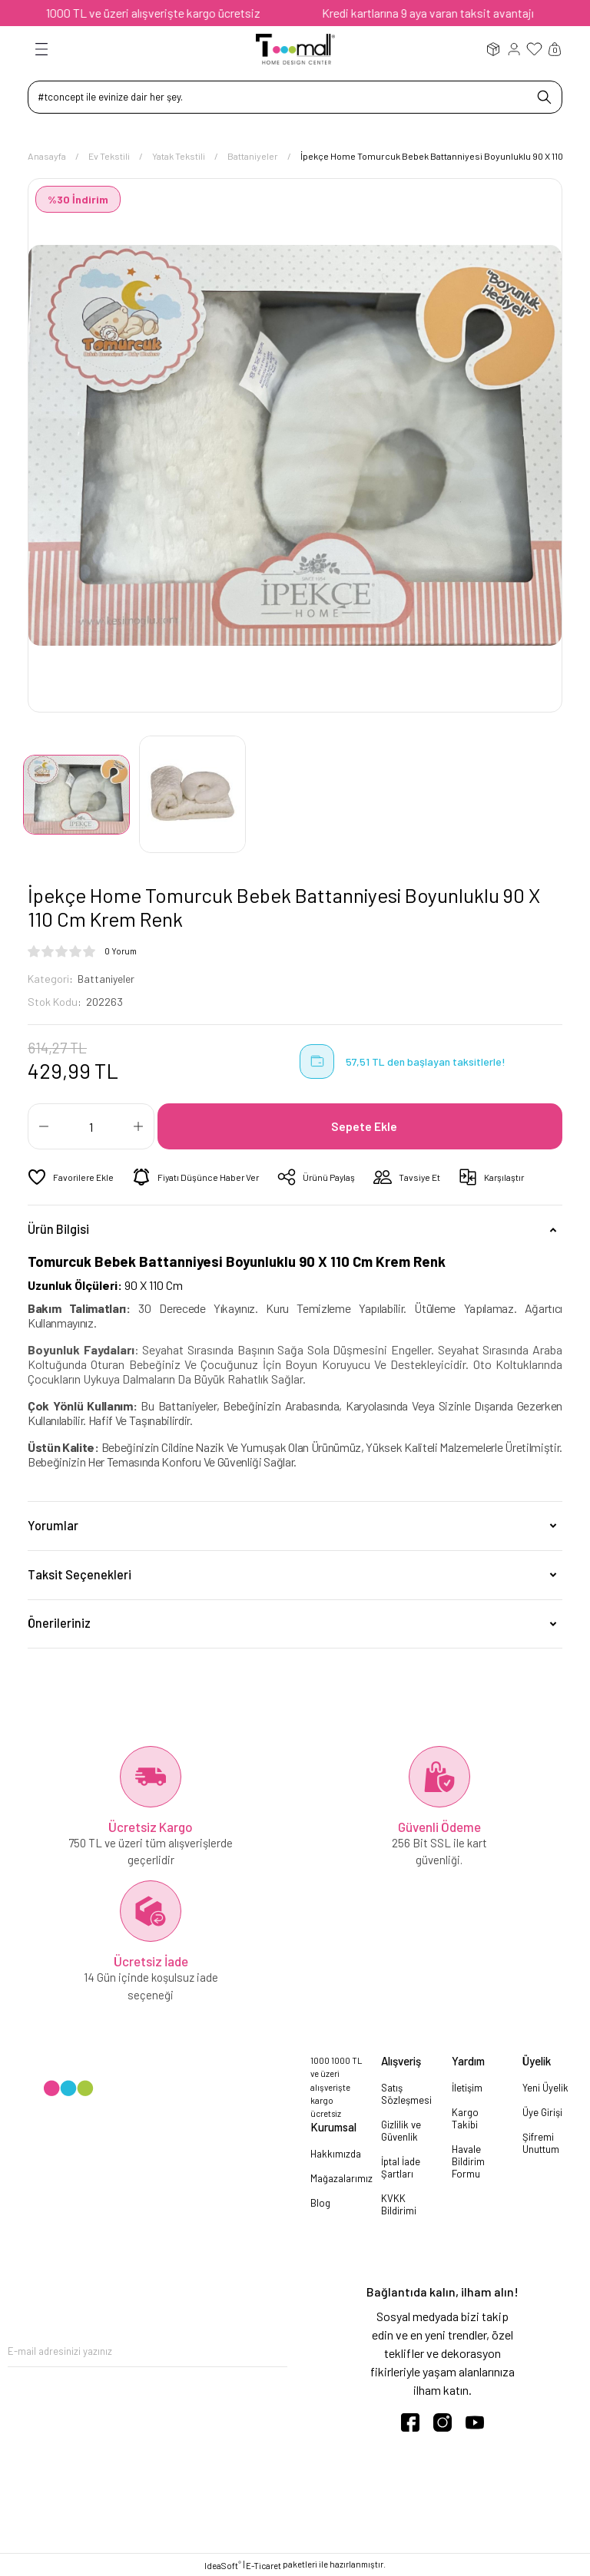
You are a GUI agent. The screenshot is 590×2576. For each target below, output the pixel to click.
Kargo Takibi (465, 2118)
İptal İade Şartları (400, 2167)
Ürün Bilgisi (58, 1229)
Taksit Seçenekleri (79, 1573)
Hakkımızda (335, 2153)
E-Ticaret (263, 2565)
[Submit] (275, 2351)
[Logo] (295, 48)
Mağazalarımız (341, 2177)
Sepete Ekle (365, 1125)
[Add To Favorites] (71, 1177)
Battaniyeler (108, 978)
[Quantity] (91, 1126)
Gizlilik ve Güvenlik (401, 2130)
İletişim (467, 2088)
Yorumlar (53, 1524)
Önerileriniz (59, 1622)
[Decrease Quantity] (43, 1126)
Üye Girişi (542, 2112)
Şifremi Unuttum (540, 2143)
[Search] (295, 97)
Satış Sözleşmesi (406, 2094)
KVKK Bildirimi (398, 2204)
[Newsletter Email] (147, 2351)
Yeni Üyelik (545, 2088)
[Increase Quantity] (138, 1126)
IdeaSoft (222, 2564)
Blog (320, 2202)
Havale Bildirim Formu (468, 2161)
